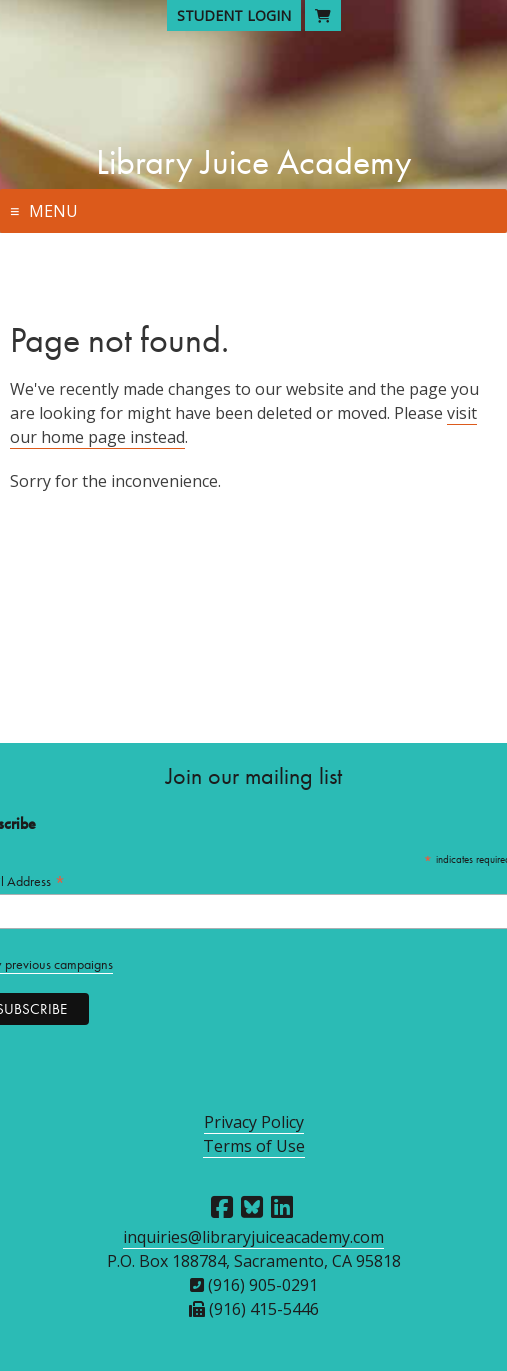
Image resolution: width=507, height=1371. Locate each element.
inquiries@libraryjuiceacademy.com (253, 1237)
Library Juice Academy (254, 162)
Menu (53, 211)
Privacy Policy (254, 1122)
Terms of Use (254, 1146)
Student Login (234, 15)
